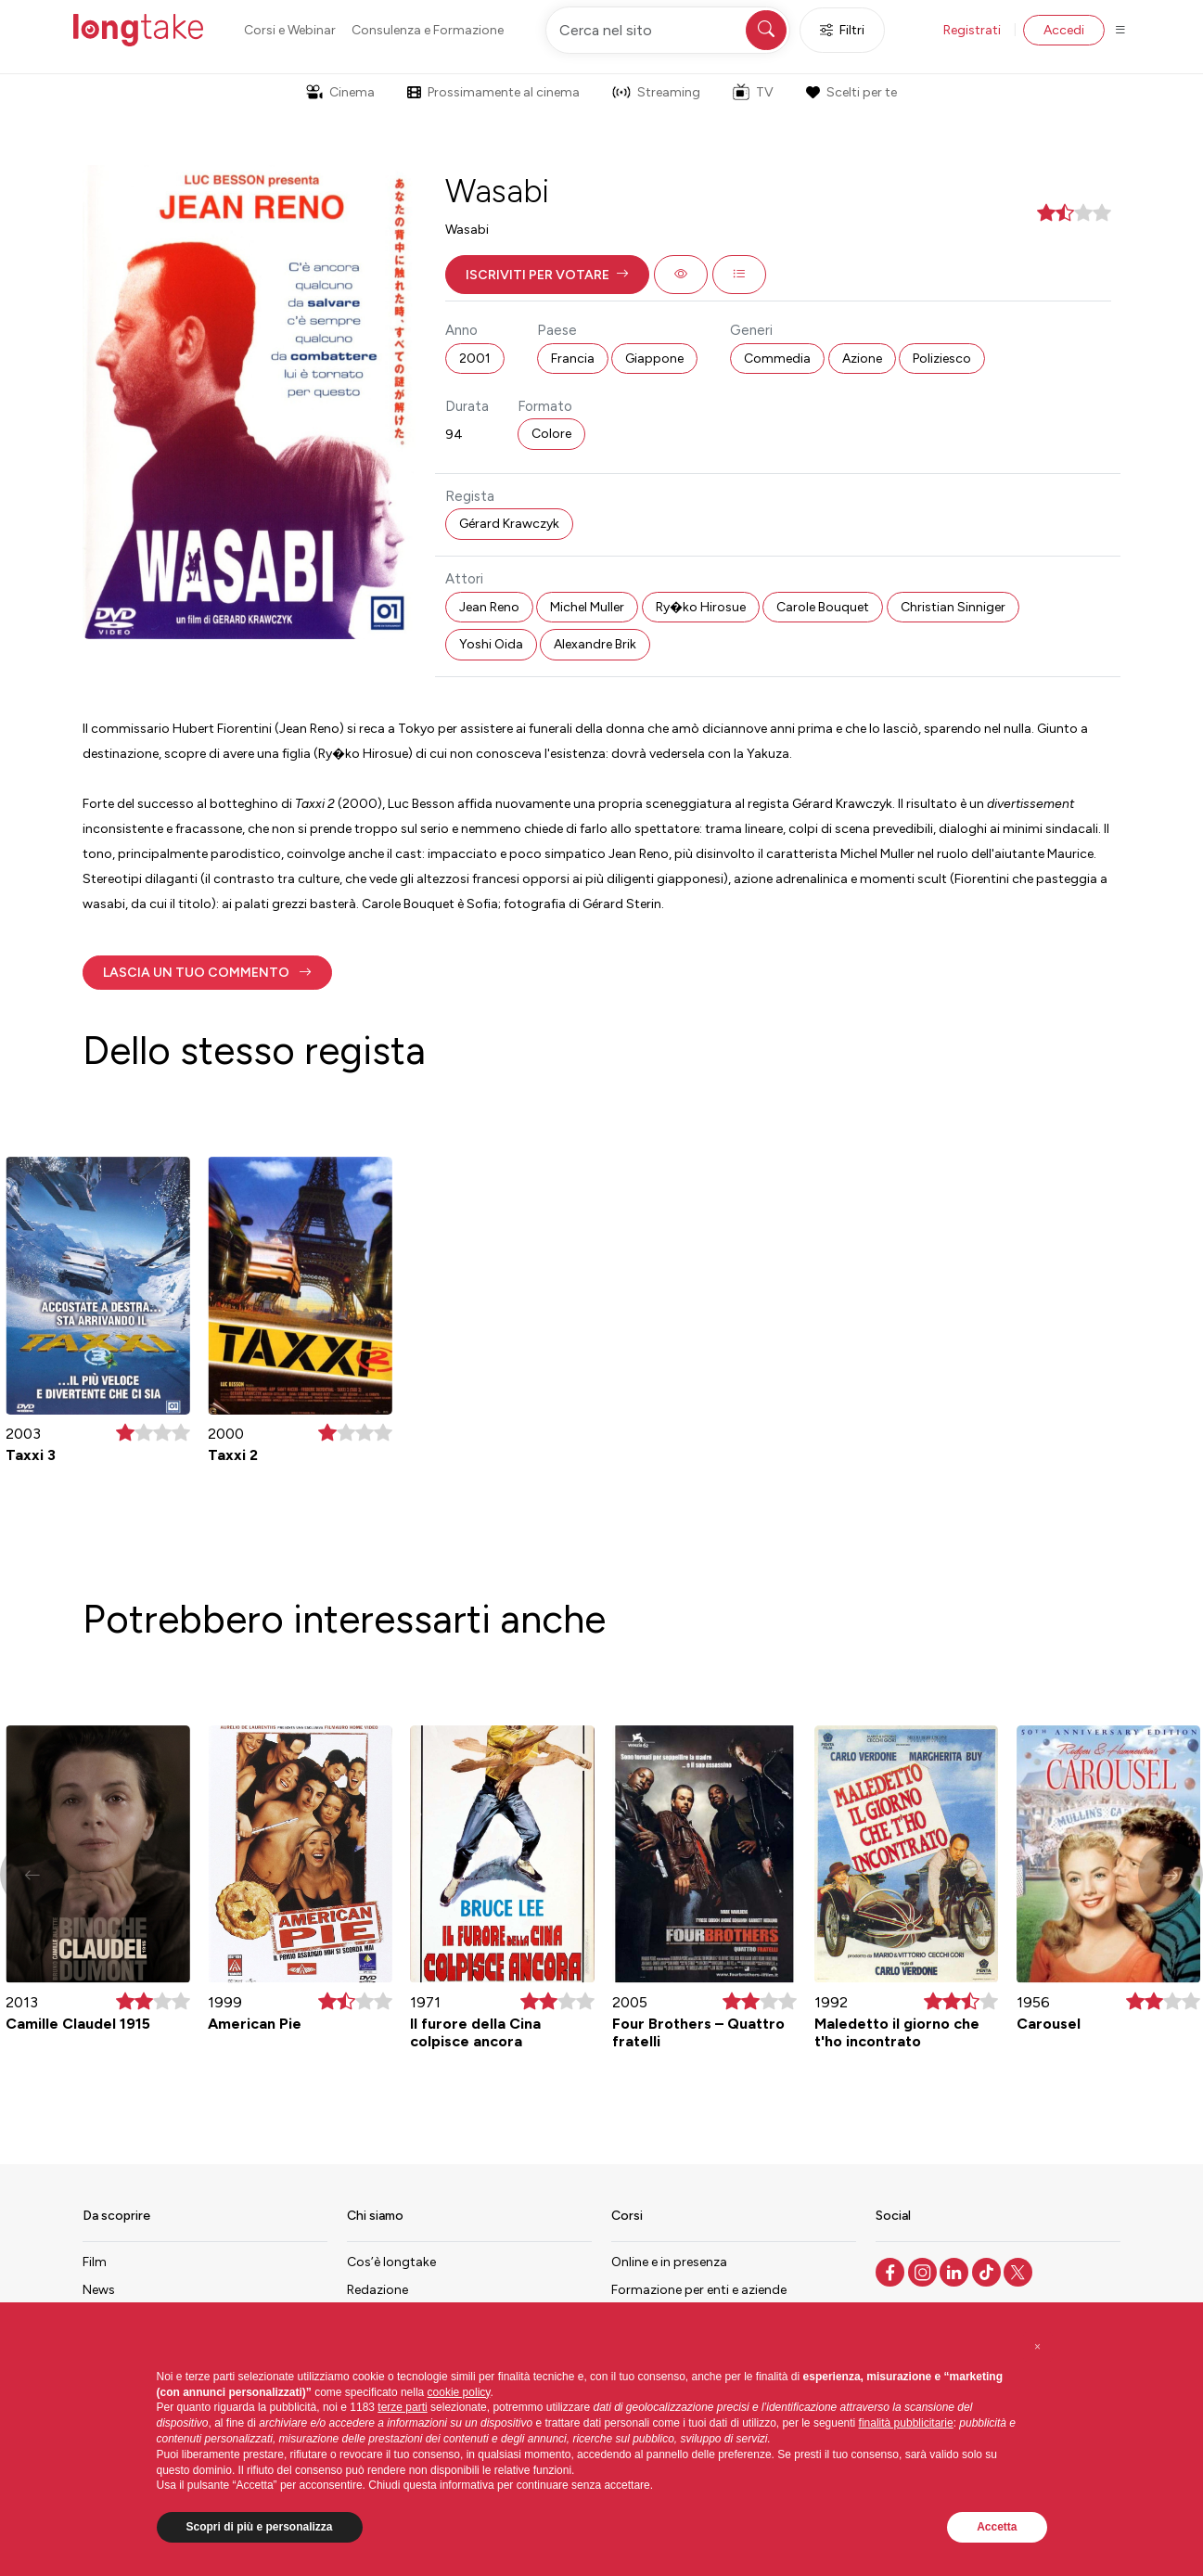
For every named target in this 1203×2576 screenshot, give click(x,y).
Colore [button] (551, 434)
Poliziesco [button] (942, 358)
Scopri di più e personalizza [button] (259, 2526)
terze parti (402, 2407)
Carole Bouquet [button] (822, 607)
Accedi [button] (1063, 30)
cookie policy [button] (459, 2392)
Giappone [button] (654, 358)
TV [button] (753, 91)
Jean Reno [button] (489, 607)
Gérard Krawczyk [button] (509, 524)
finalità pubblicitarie (906, 2422)
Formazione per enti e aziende (699, 2290)
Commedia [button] (777, 358)
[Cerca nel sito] (667, 30)
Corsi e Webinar (290, 30)
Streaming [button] (656, 92)
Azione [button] (862, 358)
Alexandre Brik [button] (595, 644)
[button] (547, 274)
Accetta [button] (997, 2526)
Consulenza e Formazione (428, 30)
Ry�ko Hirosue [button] (701, 607)
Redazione (377, 2290)
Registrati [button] (972, 30)
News (99, 2290)
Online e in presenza (669, 2262)
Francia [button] (573, 358)
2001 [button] (475, 358)
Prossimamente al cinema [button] (493, 92)
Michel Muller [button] (587, 607)
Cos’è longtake (391, 2262)
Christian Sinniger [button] (953, 607)
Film (95, 2262)
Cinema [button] (340, 92)
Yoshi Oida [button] (491, 644)
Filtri (842, 30)
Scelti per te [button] (851, 92)
